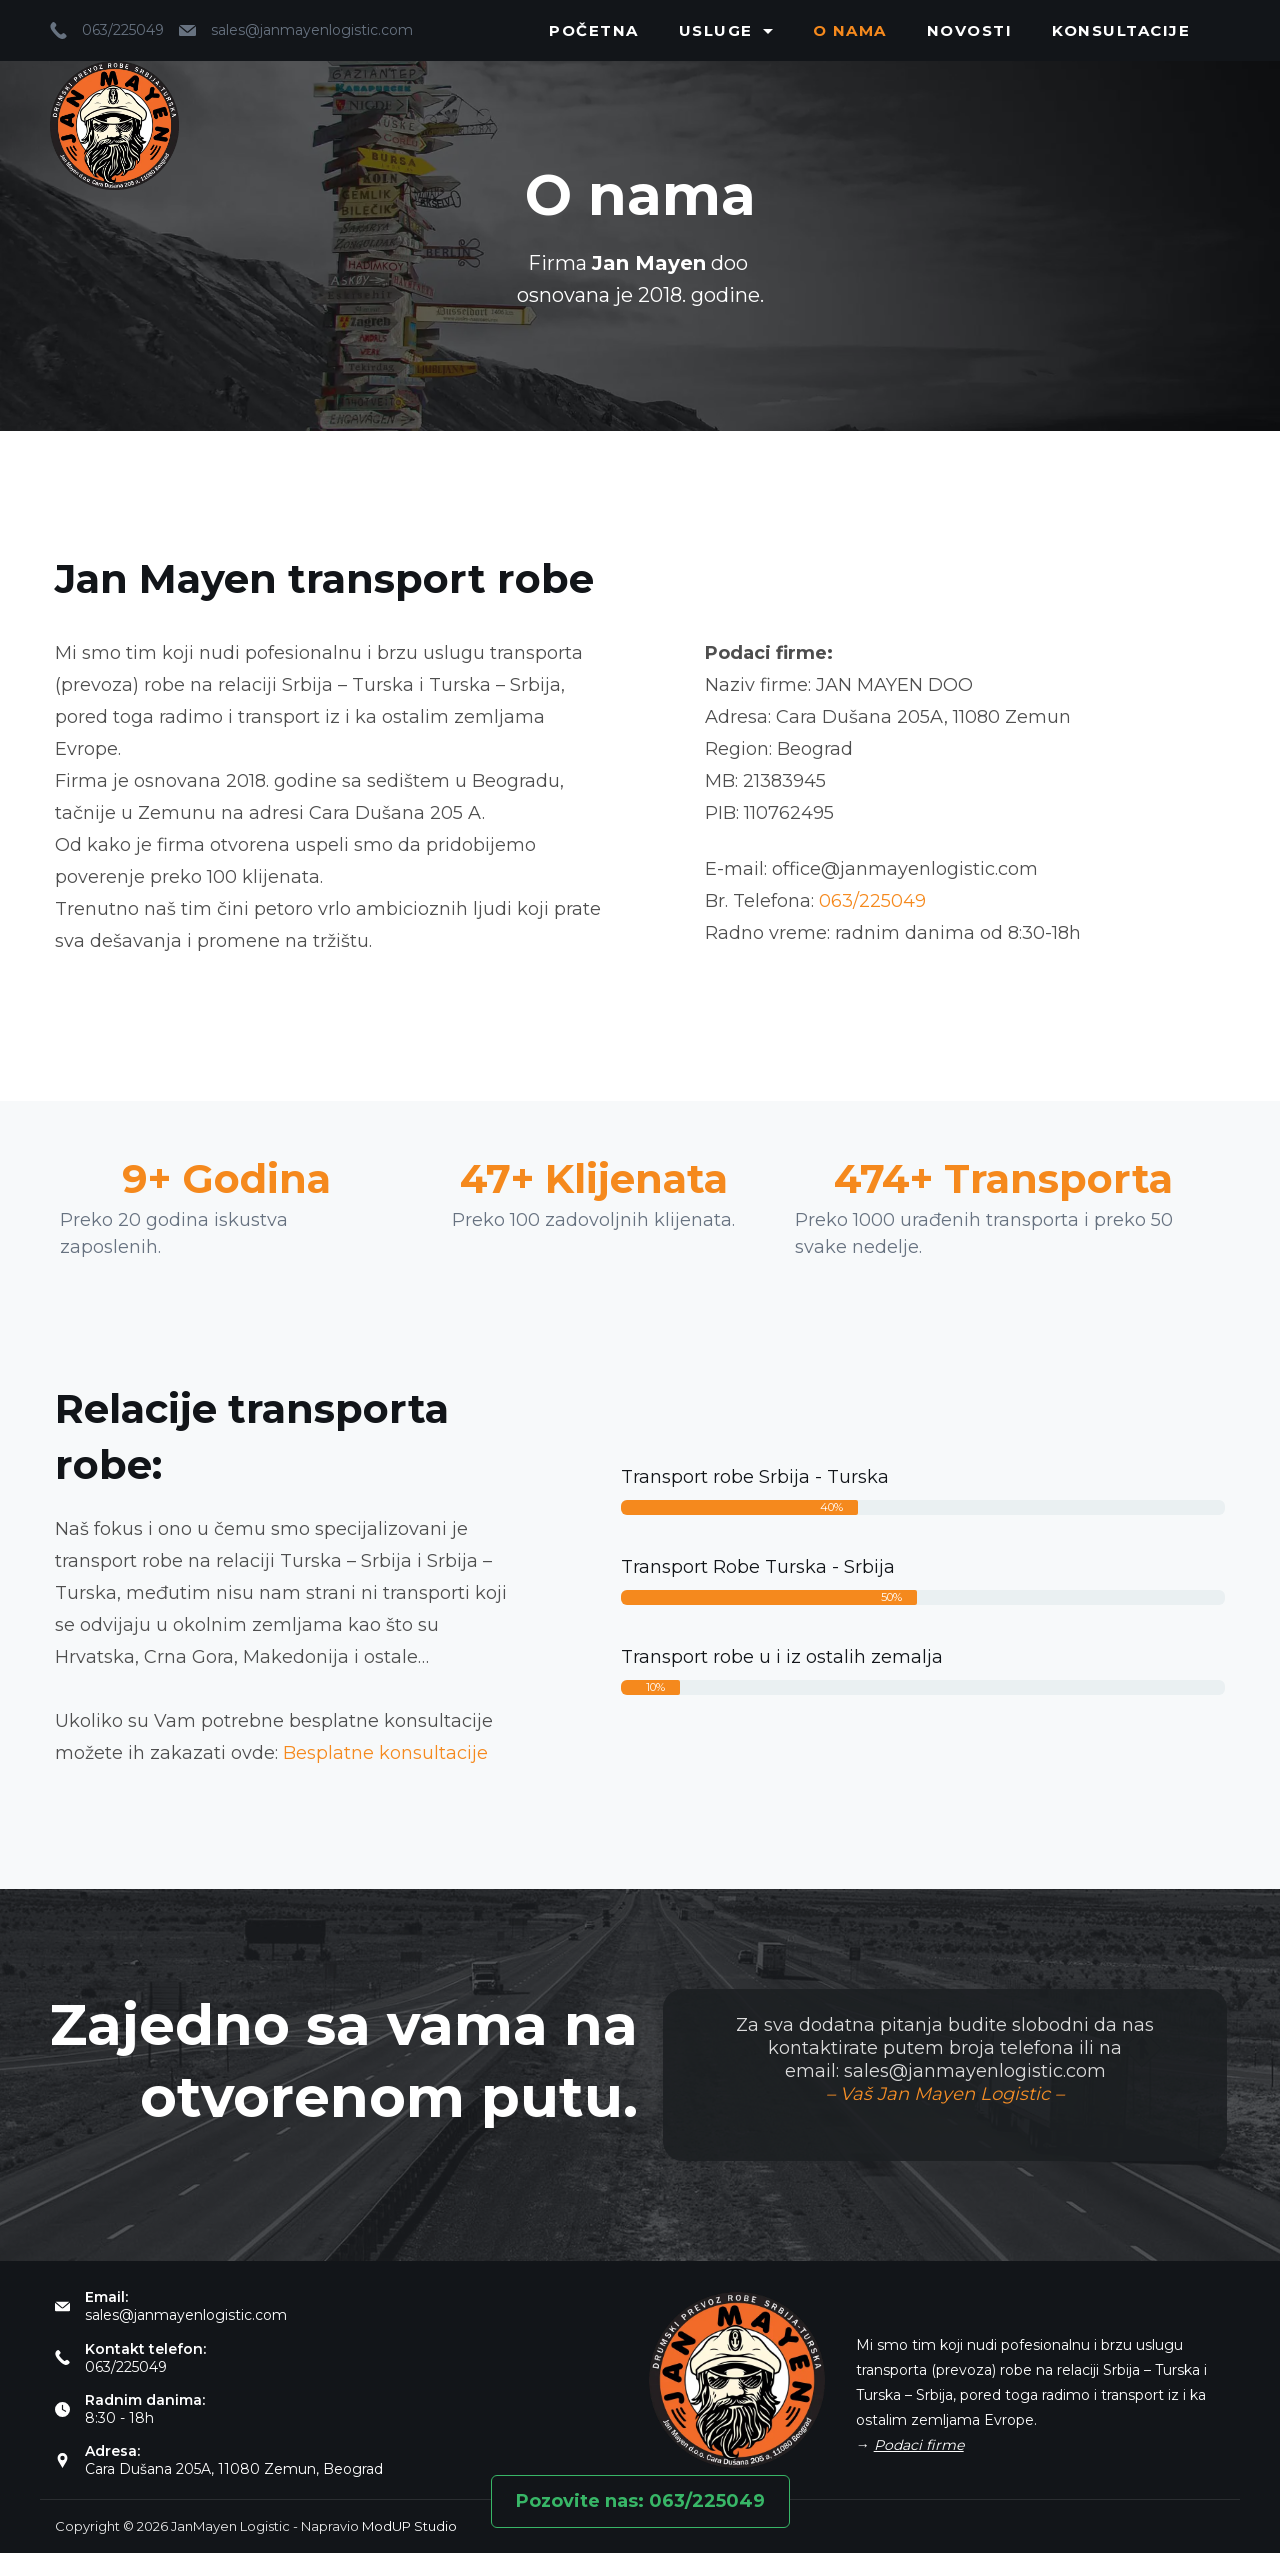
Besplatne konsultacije (385, 1753)
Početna (594, 30)
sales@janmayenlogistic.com (312, 30)
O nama (850, 30)
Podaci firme (919, 2445)
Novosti (970, 30)
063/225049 (123, 30)
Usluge (726, 30)
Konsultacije (1121, 30)
